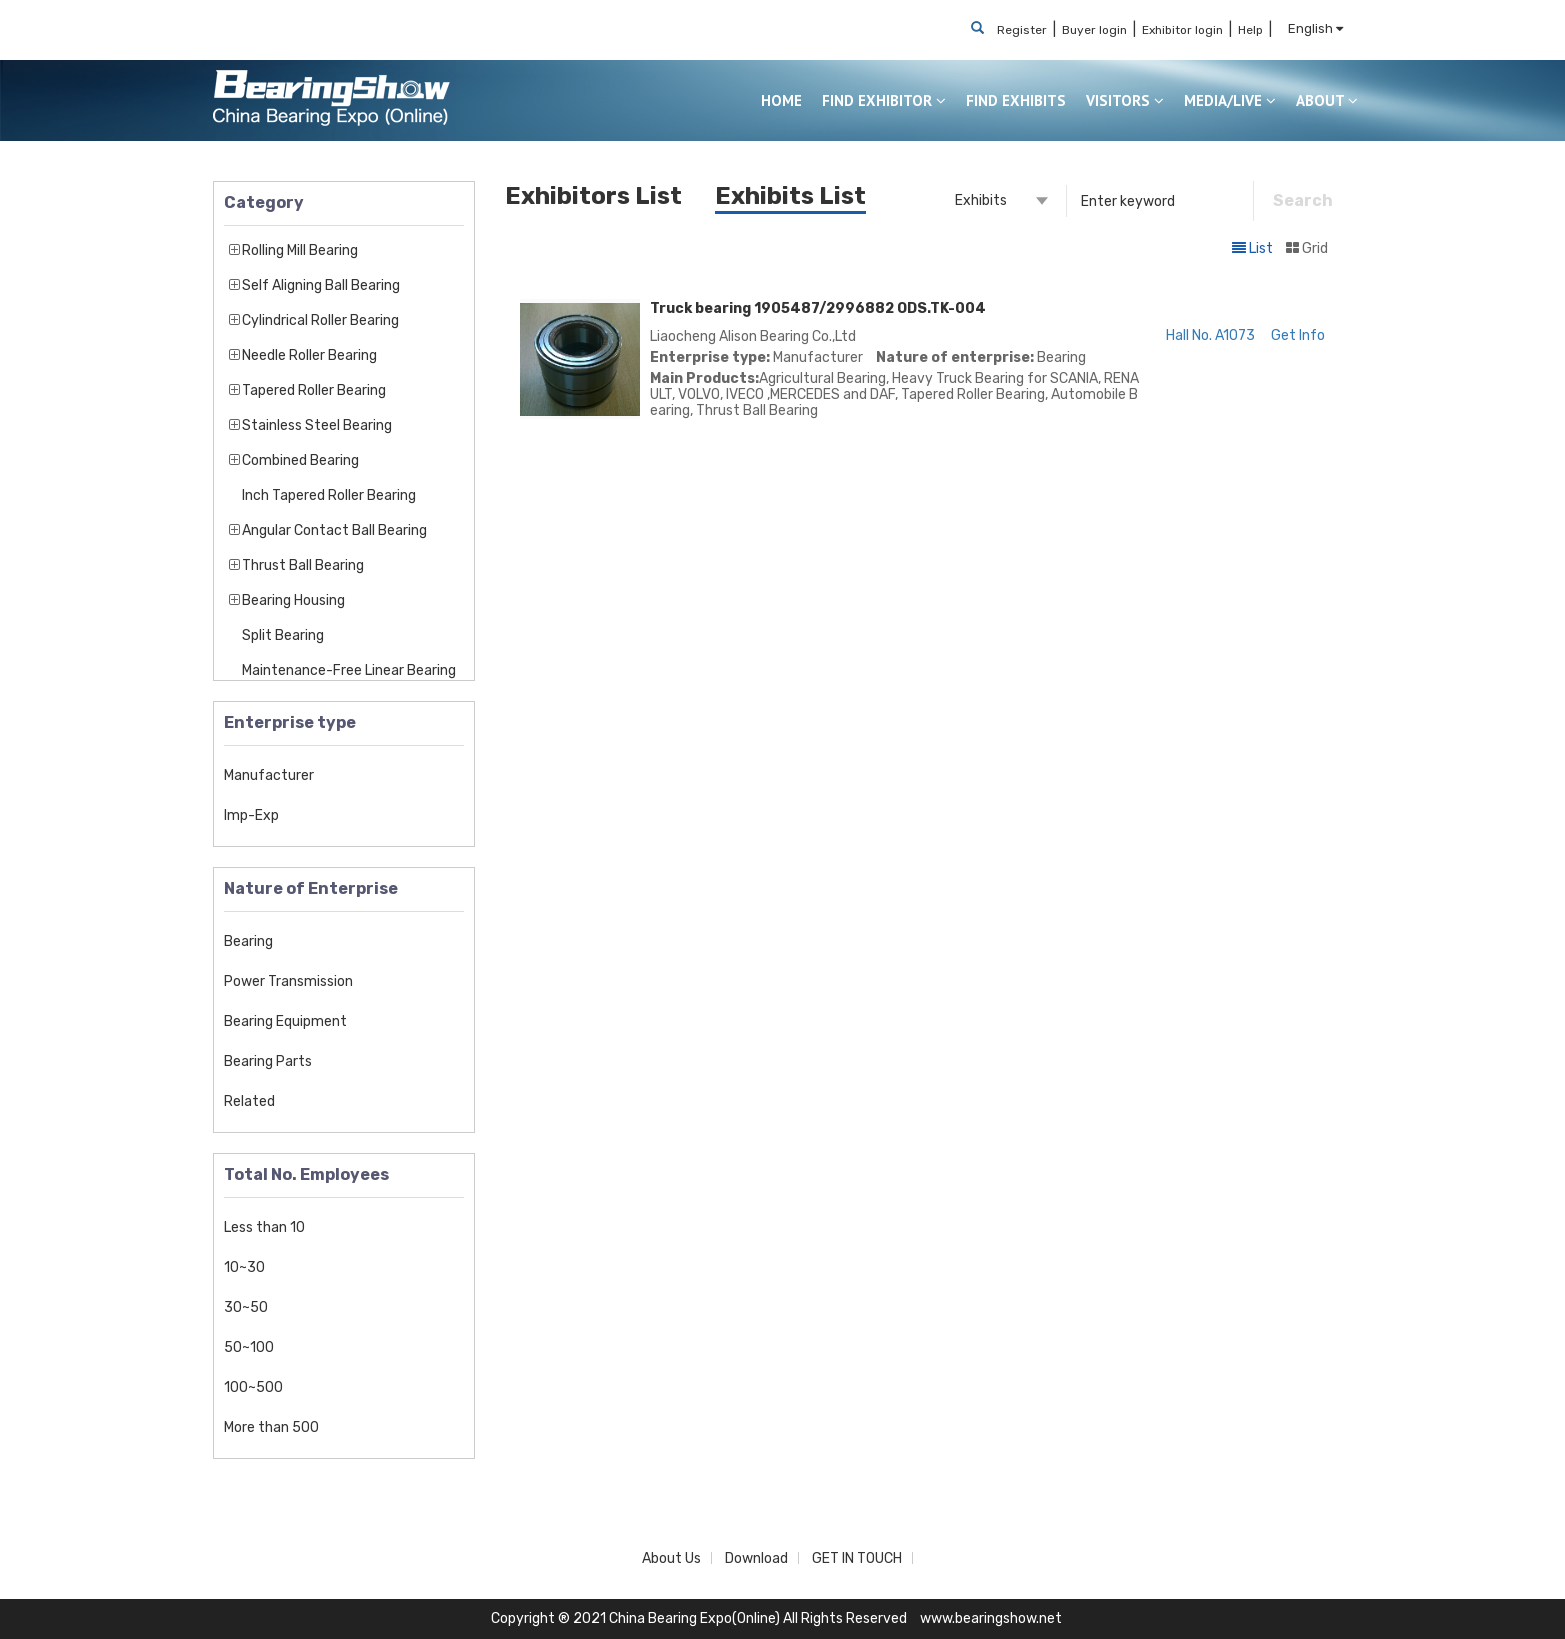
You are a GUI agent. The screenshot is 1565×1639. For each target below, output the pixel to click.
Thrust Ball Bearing (303, 565)
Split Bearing (283, 635)
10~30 (244, 1267)
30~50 (246, 1307)
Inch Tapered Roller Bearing (329, 495)
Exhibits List (790, 196)
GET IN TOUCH (857, 1558)
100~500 (253, 1387)
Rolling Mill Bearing (300, 250)
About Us (671, 1558)
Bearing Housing (293, 600)
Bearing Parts (268, 1061)
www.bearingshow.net (991, 1618)
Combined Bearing (300, 460)
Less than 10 (264, 1227)
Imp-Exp (251, 815)
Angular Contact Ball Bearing (334, 530)
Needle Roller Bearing (309, 355)
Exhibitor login (1182, 30)
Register (1022, 30)
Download (756, 1558)
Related (249, 1101)
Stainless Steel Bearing (317, 425)
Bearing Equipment (285, 1021)
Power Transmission (288, 981)
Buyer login (1094, 30)
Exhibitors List (593, 196)
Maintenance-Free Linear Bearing (349, 670)
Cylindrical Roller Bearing (320, 320)
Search (1303, 200)
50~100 (249, 1347)
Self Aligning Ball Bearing (321, 285)
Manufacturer (269, 775)
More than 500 (271, 1427)
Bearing (248, 941)
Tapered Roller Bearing (314, 390)
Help (1250, 30)
